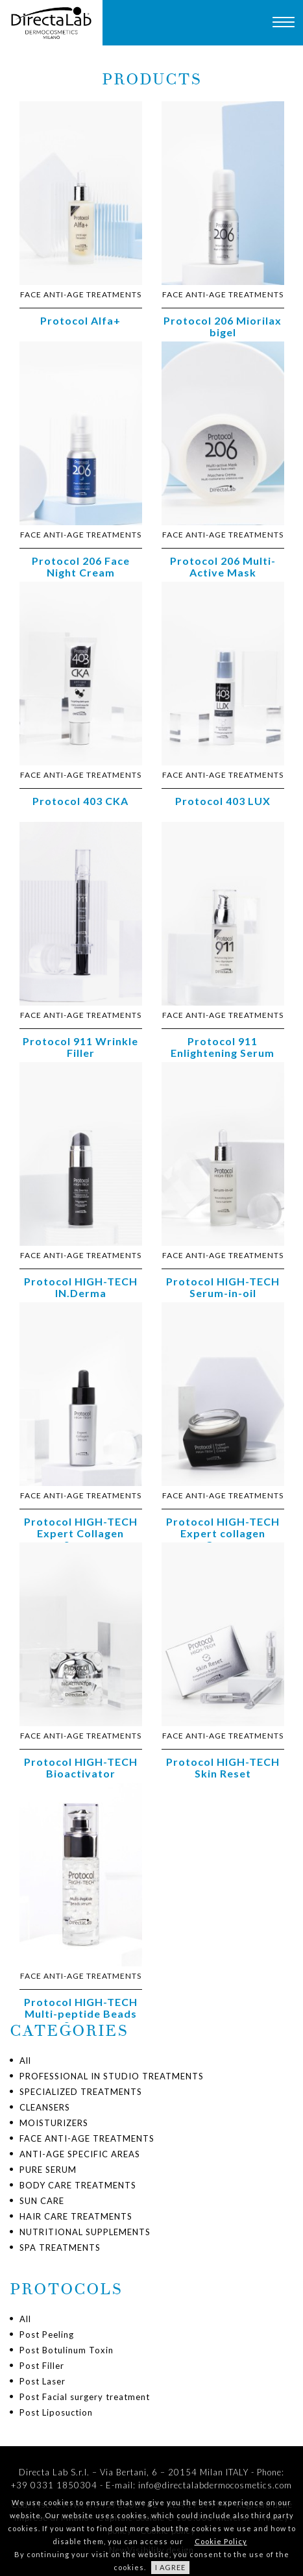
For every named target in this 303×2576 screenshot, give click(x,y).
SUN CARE (41, 2201)
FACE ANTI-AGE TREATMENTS (86, 2138)
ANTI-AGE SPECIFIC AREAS (79, 2154)
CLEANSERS (44, 2107)
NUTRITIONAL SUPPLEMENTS (85, 2232)
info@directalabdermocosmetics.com (215, 2485)
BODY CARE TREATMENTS (77, 2185)
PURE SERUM (48, 2169)
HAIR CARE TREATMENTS (75, 2216)
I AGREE (170, 2567)
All (25, 2060)
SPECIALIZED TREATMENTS (80, 2092)
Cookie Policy (221, 2541)
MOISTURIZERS (53, 2123)
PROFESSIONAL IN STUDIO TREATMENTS (111, 2076)
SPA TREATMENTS (60, 2247)
